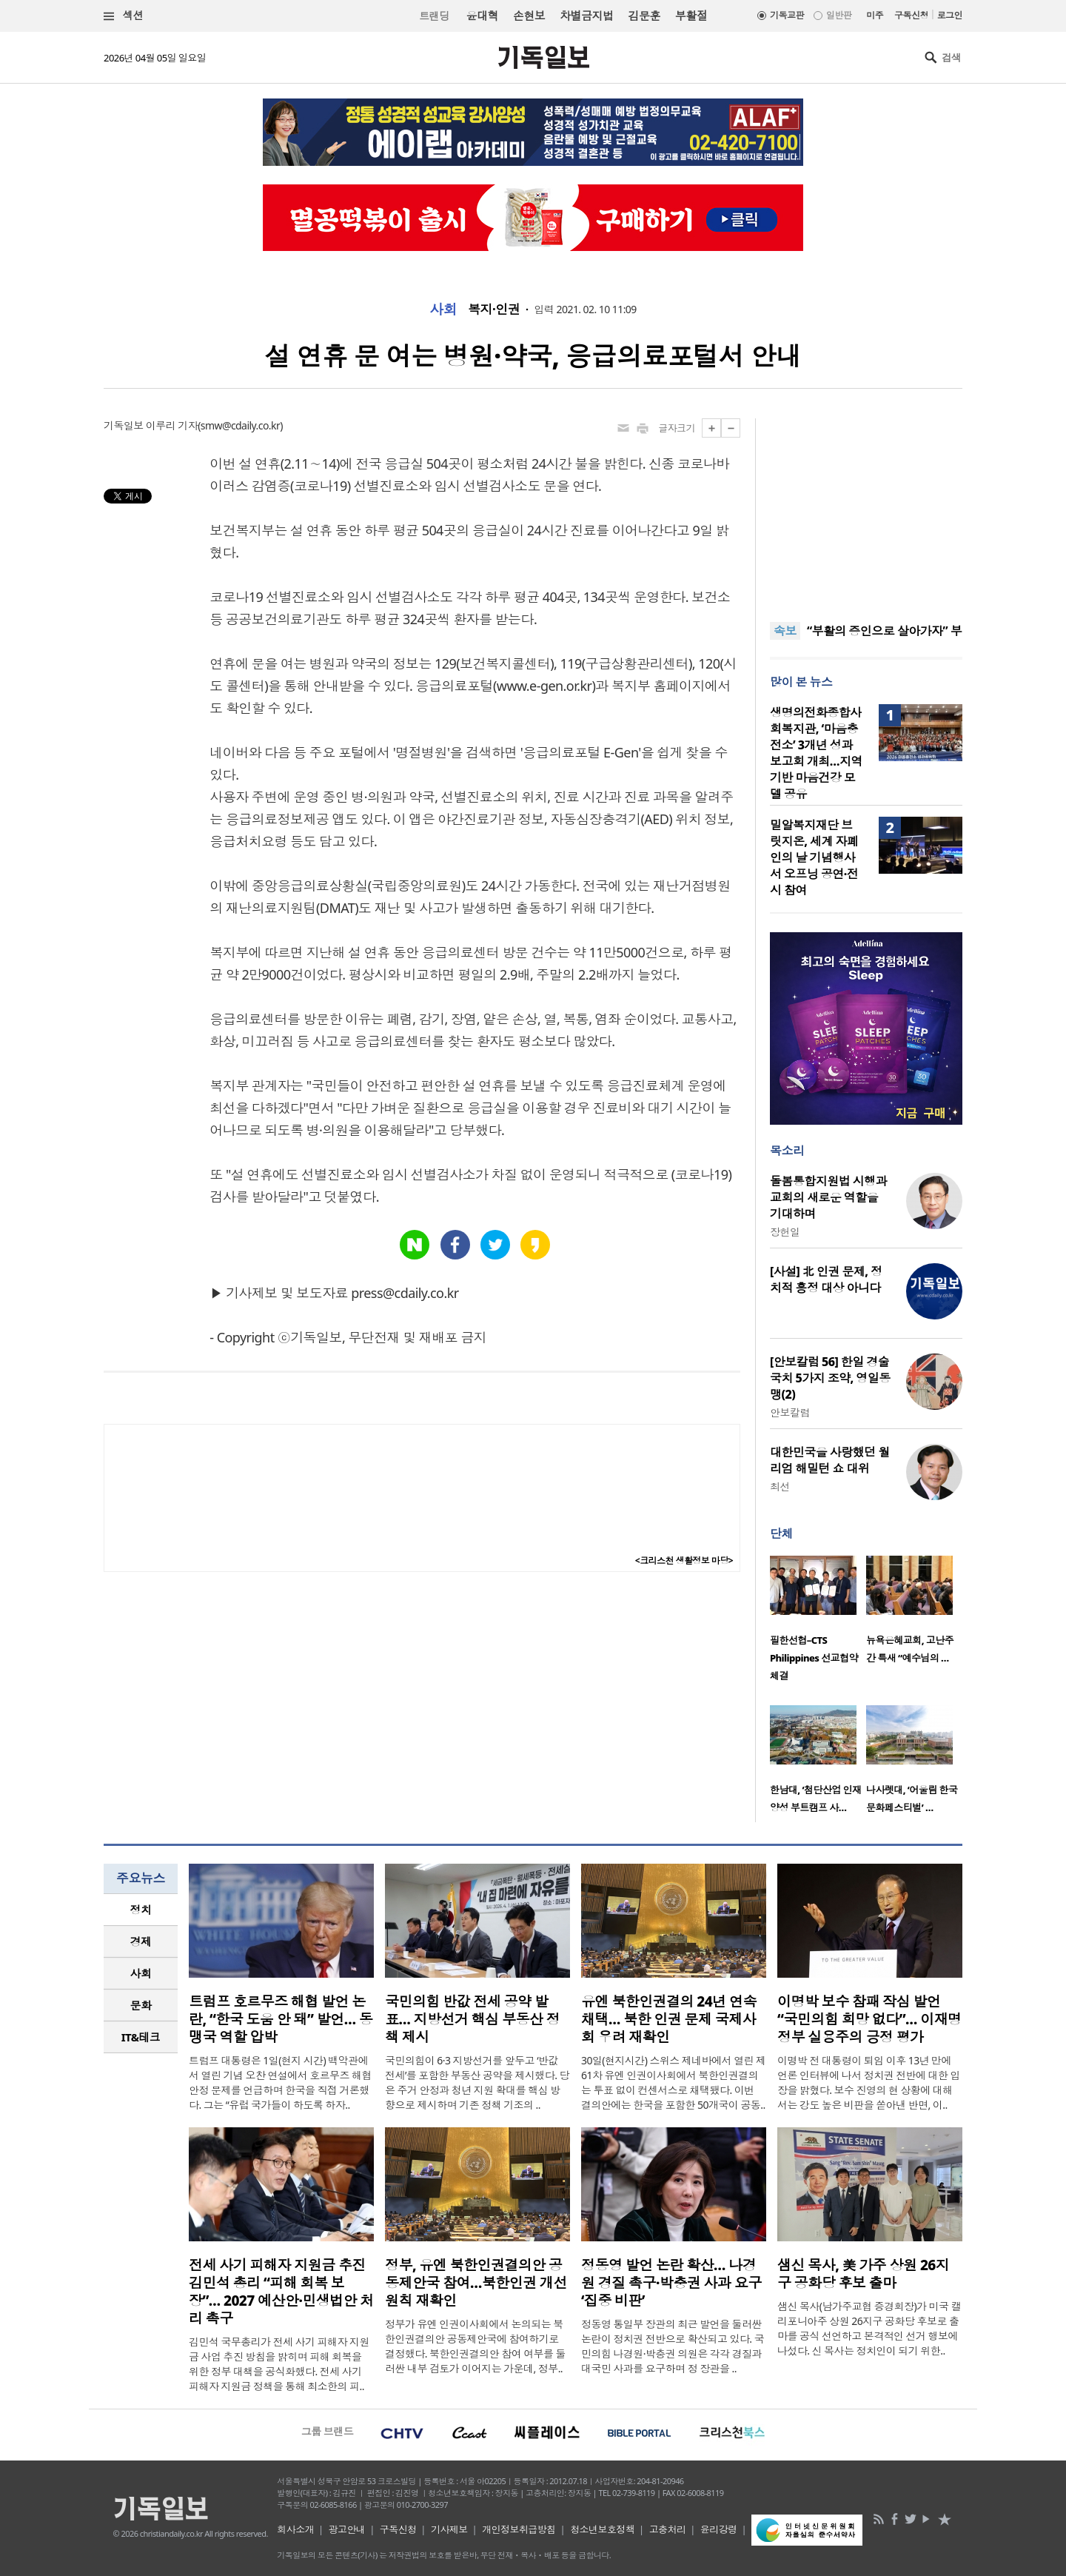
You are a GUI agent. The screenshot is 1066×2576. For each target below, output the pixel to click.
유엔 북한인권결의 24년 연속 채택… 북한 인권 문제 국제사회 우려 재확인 (669, 2019)
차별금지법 (586, 15)
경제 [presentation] (141, 1941)
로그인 (949, 15)
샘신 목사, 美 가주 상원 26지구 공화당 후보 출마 (863, 2273)
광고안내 (347, 2529)
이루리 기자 (172, 425)
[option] (818, 1623)
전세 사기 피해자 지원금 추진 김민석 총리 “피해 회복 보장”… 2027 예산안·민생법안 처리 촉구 (281, 2291)
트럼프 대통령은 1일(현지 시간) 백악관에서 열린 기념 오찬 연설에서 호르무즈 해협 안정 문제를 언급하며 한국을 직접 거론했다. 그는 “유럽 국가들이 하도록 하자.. (280, 2082)
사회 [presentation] (141, 1973)
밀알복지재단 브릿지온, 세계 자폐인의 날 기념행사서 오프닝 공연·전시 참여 (814, 857)
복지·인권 (494, 309)
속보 (785, 631)
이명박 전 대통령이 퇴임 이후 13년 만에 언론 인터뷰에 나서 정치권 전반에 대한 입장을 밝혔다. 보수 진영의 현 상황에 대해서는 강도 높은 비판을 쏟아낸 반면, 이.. (868, 2082)
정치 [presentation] (141, 1909)
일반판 (838, 15)
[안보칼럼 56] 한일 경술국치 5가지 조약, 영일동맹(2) (830, 1378)
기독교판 (787, 15)
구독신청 (911, 15)
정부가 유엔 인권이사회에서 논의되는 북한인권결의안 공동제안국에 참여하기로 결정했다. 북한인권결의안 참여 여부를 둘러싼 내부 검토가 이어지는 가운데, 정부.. (475, 2346)
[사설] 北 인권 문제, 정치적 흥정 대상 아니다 (826, 1279)
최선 (780, 1486)
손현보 (529, 15)
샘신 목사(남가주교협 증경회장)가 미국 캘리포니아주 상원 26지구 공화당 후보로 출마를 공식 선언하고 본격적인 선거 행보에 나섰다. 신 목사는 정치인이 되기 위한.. (869, 2328)
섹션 (124, 16)
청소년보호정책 (602, 2529)
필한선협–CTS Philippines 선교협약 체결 (814, 1657)
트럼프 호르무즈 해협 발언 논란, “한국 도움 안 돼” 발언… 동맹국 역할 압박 (280, 2019)
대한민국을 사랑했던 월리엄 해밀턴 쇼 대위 (830, 1460)
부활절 (691, 15)
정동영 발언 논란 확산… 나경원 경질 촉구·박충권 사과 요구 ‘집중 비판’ (671, 2282)
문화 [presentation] (141, 2005)
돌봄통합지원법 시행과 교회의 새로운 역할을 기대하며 (828, 1197)
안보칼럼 (790, 1412)
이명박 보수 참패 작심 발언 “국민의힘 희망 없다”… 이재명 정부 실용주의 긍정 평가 (869, 2019)
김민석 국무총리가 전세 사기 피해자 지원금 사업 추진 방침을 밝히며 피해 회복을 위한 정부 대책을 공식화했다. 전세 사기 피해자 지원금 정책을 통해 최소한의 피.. (279, 2364)
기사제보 (449, 2529)
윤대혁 (482, 15)
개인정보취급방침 (519, 2529)
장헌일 (785, 1232)
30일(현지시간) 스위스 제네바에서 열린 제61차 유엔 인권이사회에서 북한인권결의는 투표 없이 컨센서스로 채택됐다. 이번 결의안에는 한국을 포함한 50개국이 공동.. (673, 2082)
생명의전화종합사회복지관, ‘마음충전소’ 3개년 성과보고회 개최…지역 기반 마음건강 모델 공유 (816, 753)
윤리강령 (718, 2529)
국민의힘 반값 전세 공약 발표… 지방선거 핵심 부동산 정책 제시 (472, 2019)
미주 (874, 15)
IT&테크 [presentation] (141, 2037)
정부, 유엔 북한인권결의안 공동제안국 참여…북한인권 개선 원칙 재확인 (476, 2282)
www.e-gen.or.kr (544, 686)
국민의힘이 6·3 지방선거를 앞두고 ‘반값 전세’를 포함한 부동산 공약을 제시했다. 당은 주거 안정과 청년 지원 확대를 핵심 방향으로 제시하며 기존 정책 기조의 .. (477, 2082)
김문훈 (644, 15)
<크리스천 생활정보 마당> (684, 1560)
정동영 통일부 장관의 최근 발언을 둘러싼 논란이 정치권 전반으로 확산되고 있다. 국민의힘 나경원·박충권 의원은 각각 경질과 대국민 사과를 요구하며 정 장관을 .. (672, 2346)
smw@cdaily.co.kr (240, 425)
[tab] (141, 1910)
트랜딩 (434, 16)
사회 (443, 309)
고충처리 (667, 2529)
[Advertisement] (866, 510)
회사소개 (295, 2529)
